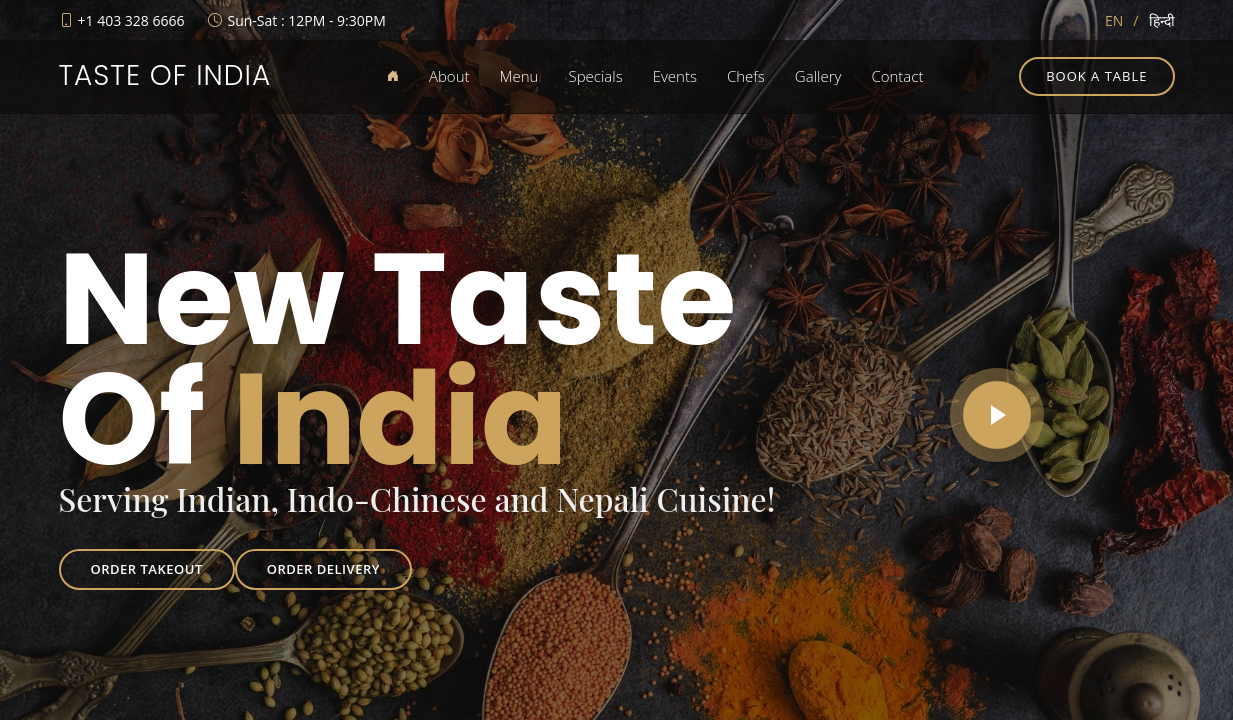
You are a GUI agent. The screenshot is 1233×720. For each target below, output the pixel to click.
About (449, 76)
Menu (519, 76)
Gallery (818, 76)
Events (675, 76)
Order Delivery (323, 569)
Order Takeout (147, 569)
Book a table (1096, 76)
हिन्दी (1162, 20)
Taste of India (165, 75)
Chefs (746, 76)
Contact (897, 76)
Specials (595, 76)
